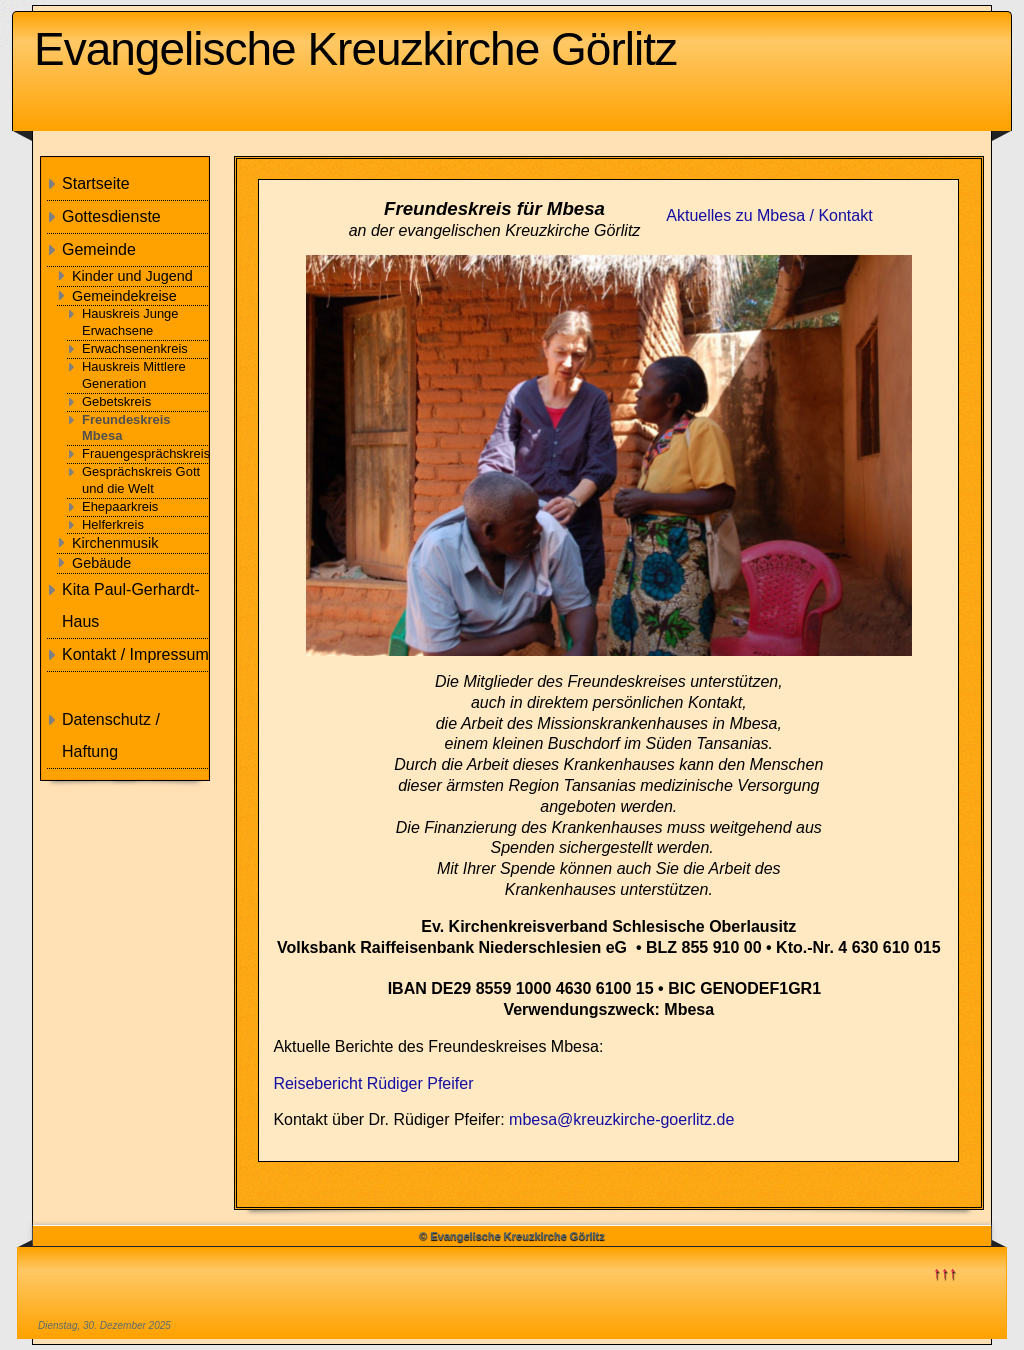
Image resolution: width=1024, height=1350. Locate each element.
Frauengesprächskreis (146, 453)
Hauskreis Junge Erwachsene (130, 322)
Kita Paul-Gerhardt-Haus (131, 605)
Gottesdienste (111, 216)
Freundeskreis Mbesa (126, 428)
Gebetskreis (116, 401)
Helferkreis (113, 524)
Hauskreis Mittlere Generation (134, 375)
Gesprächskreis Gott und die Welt (141, 480)
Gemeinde (99, 249)
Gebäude (101, 563)
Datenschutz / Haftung (111, 735)
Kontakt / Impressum (135, 654)
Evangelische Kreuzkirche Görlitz (355, 49)
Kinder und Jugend (132, 276)
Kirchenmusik (115, 543)
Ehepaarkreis (120, 506)
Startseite (96, 183)
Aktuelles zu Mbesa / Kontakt (769, 215)
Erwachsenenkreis (135, 348)
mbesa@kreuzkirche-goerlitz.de (621, 1119)
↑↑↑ (945, 1272)
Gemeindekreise (124, 296)
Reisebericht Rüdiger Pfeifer (373, 1083)
